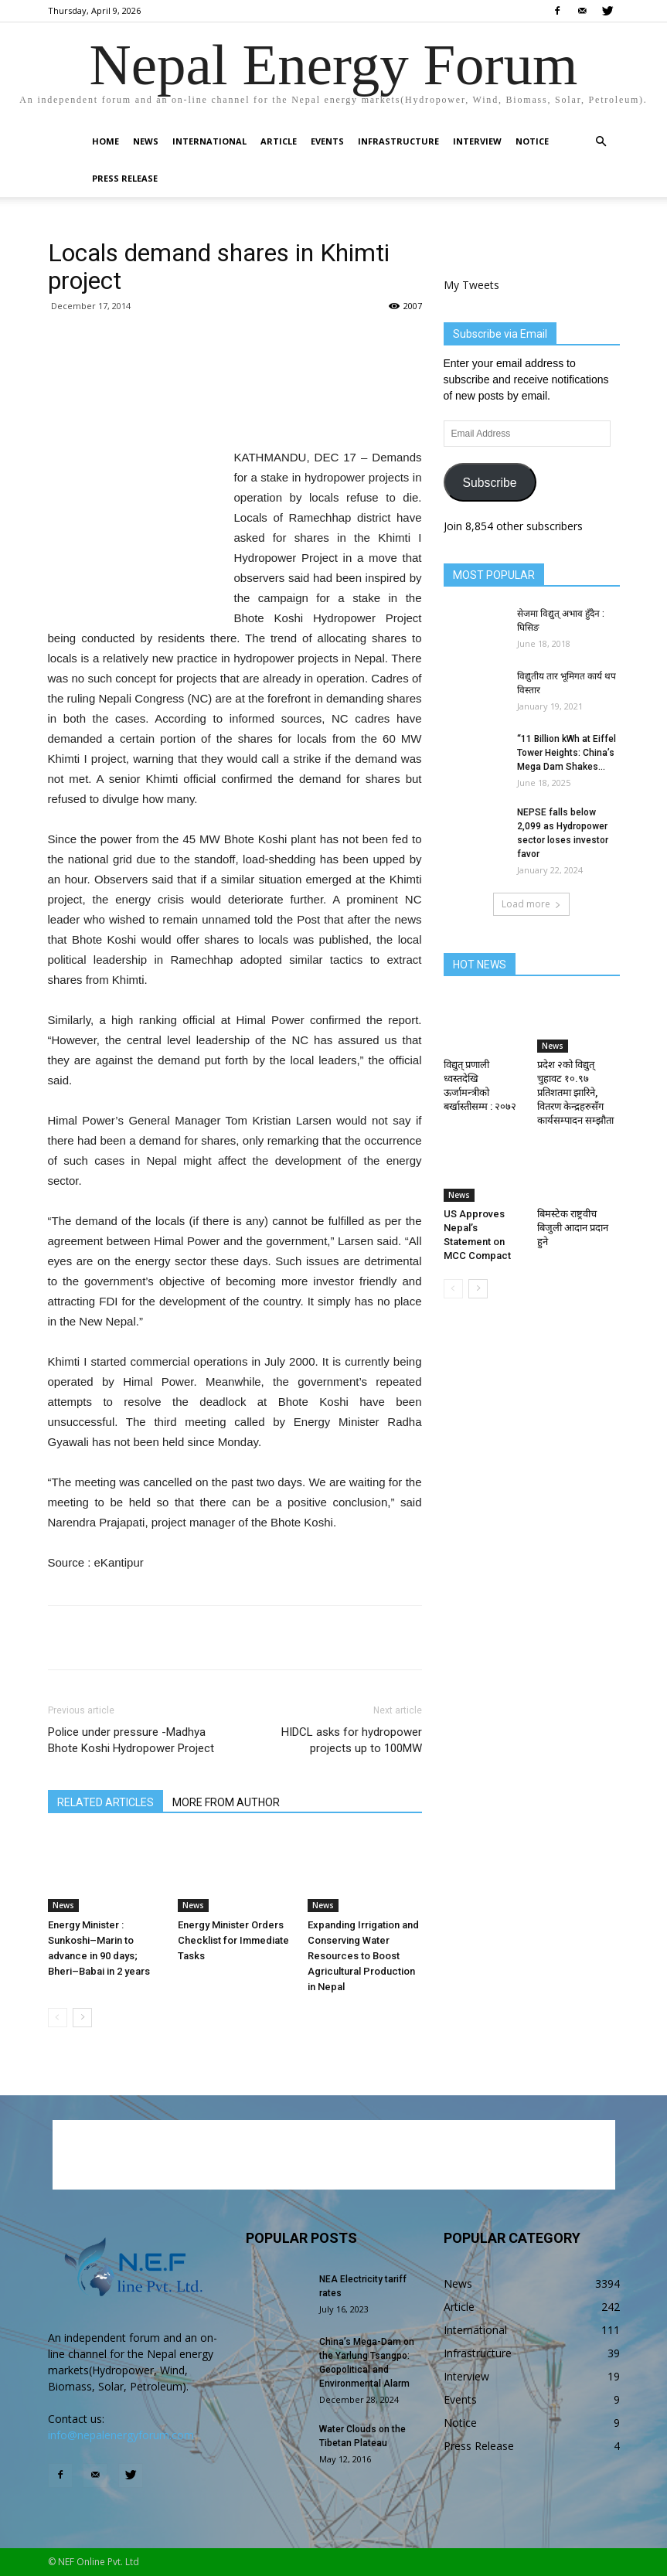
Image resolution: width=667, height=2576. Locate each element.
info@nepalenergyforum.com (121, 2435)
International (209, 141)
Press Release (125, 178)
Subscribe (489, 482)
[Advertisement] (235, 408)
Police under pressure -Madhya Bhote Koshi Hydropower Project (131, 1740)
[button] (601, 141)
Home (105, 141)
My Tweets (471, 284)
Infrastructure (398, 141)
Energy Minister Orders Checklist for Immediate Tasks (233, 1940)
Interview (477, 141)
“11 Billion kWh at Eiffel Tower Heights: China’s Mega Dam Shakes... (566, 752)
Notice (532, 141)
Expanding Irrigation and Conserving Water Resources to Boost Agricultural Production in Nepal (363, 1955)
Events (327, 141)
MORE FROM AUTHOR (226, 1802)
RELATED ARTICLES (105, 1802)
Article (278, 141)
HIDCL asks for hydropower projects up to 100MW (351, 1740)
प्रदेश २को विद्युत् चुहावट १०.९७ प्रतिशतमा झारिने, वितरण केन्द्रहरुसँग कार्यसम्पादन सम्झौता (575, 1092)
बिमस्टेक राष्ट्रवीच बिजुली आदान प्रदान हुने (572, 1227)
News (145, 141)
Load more (531, 903)
